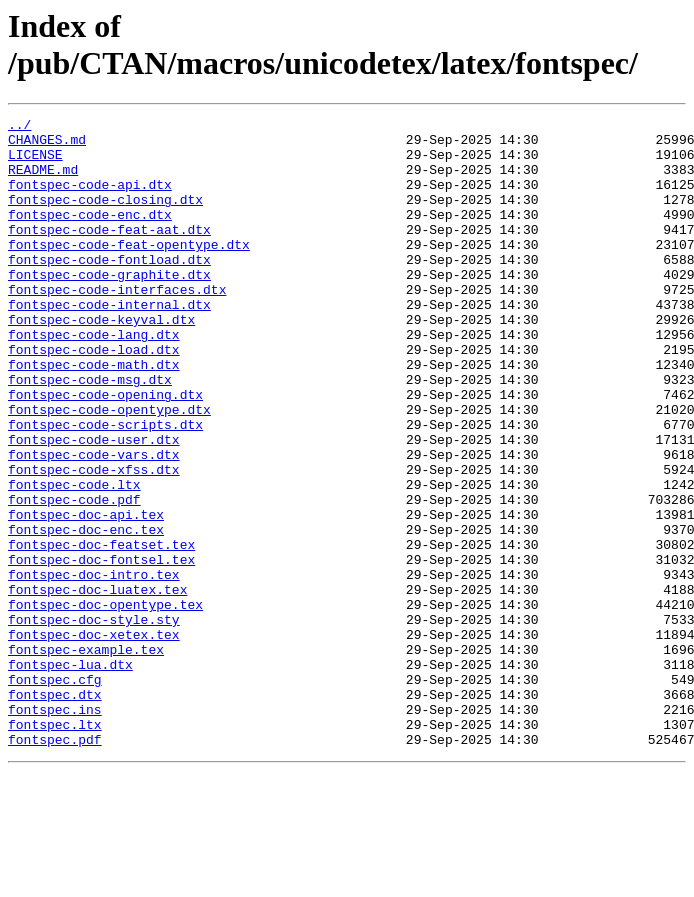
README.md (43, 181)
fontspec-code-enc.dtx (90, 235)
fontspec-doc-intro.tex (94, 667)
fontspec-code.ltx (74, 559)
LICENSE (35, 163)
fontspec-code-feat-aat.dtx (109, 253)
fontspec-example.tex (86, 757)
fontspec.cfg (55, 793)
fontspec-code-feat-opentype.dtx (129, 271)
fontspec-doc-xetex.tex (94, 739)
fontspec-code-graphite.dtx (109, 307)
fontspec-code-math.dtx (94, 415)
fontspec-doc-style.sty (94, 721)
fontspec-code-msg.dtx (90, 433)
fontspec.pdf (55, 865)
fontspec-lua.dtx (70, 775)
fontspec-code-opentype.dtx (109, 469)
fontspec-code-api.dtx (90, 199)
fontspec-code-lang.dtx (94, 379)
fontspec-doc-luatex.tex (97, 685)
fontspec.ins (55, 829)
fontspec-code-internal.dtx (109, 343)
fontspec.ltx (55, 847)
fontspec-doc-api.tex (86, 595)
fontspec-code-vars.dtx (94, 523)
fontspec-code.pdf (74, 577)
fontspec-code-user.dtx (94, 505)
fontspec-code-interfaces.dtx (117, 325)
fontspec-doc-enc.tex (86, 613)
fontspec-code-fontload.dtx (109, 289)
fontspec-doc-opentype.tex (105, 703)
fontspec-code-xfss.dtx (94, 541)
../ (19, 127)
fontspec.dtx (55, 811)
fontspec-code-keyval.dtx (101, 361)
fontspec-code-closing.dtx (105, 217)
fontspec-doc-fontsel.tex (101, 649)
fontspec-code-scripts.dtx (105, 487)
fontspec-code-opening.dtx (105, 451)
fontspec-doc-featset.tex (101, 631)
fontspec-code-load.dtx (94, 397)
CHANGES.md (47, 145)
